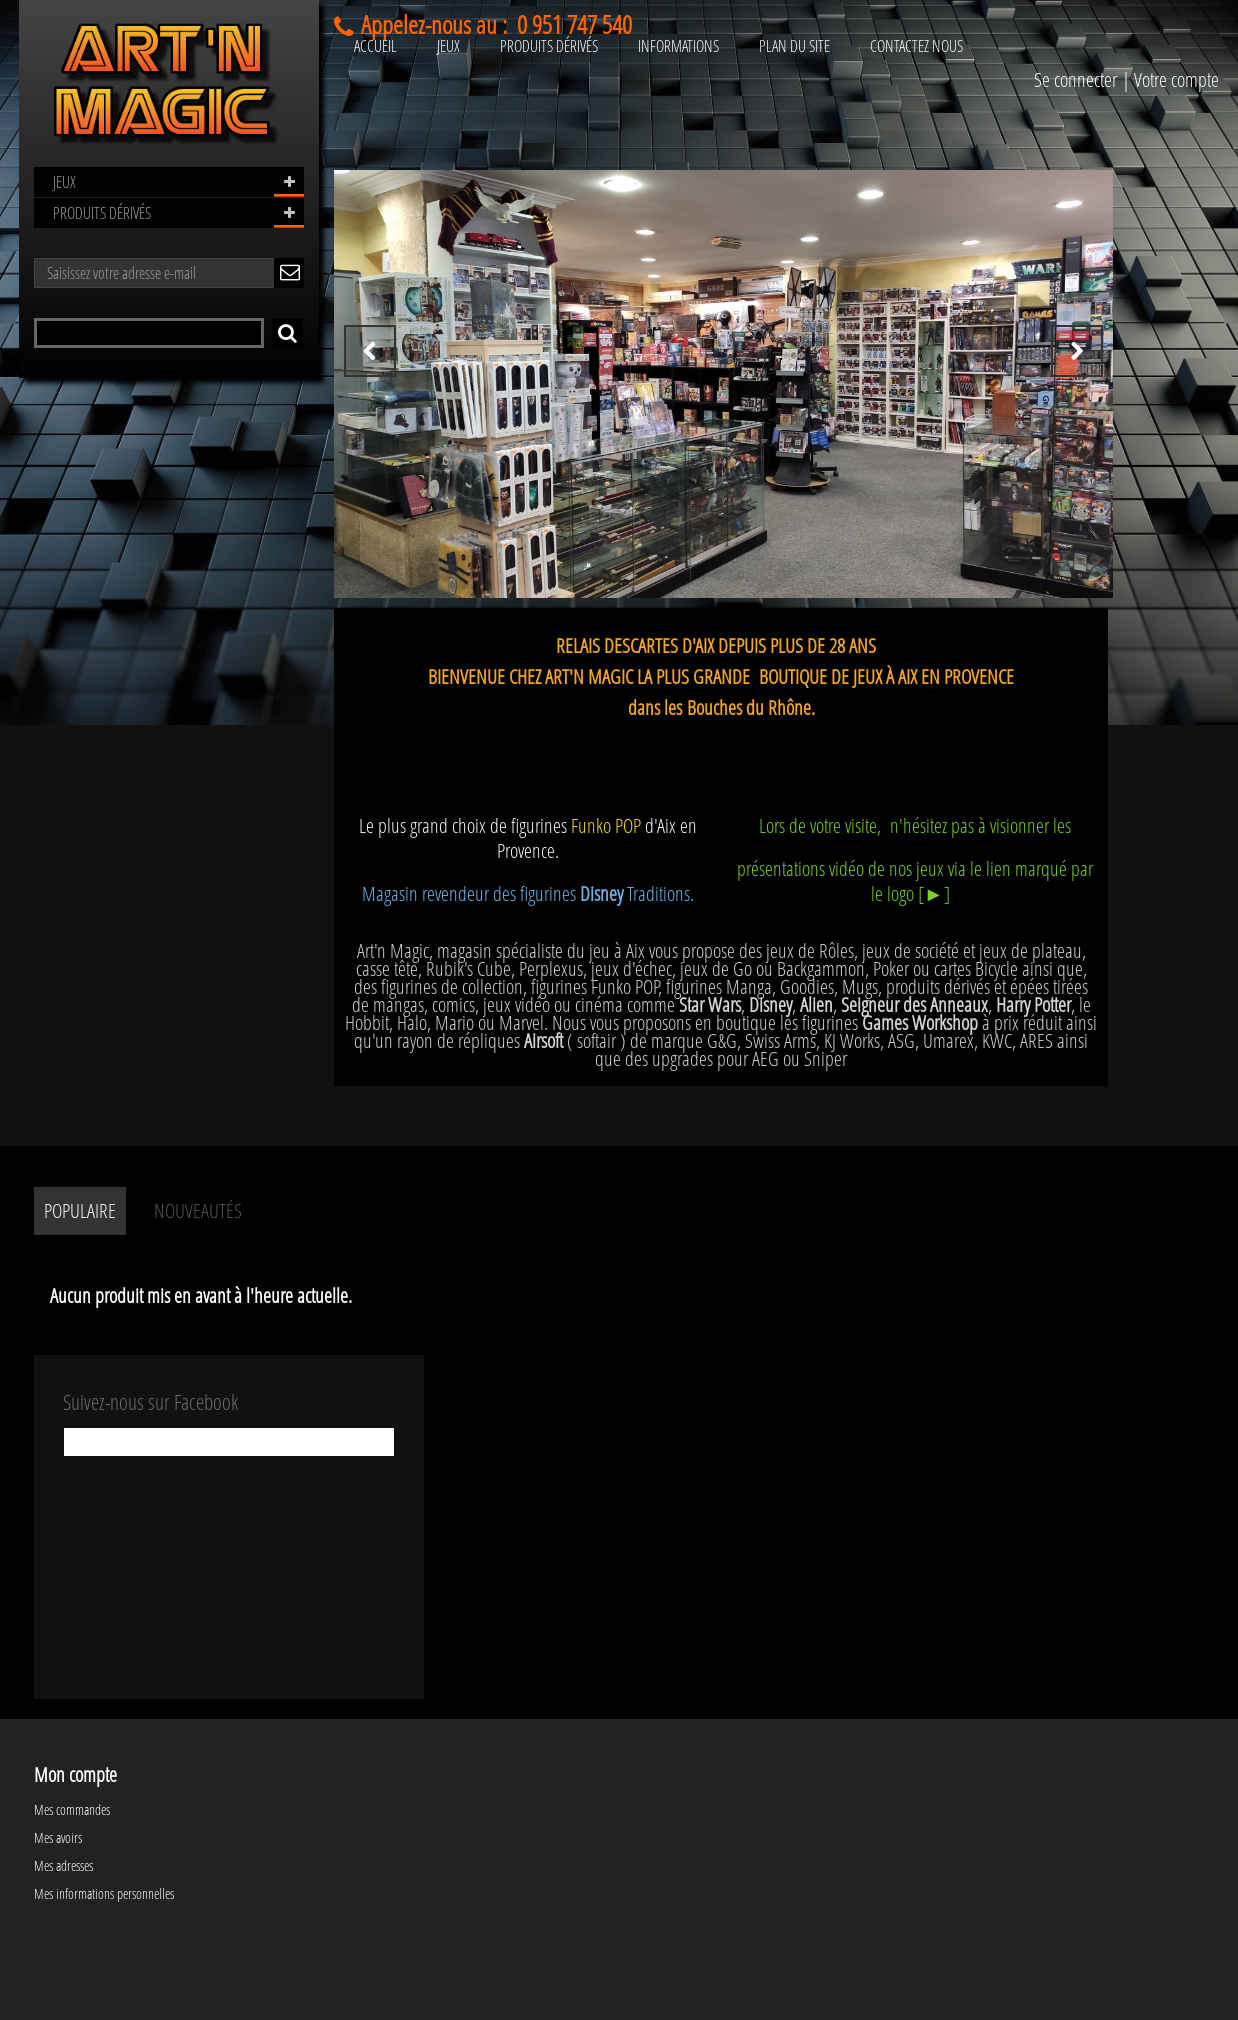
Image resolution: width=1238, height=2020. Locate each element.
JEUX (64, 182)
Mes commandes (72, 1809)
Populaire (80, 1210)
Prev (370, 351)
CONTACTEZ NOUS (916, 46)
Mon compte (75, 1774)
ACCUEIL (375, 46)
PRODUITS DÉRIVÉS (102, 213)
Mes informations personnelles (104, 1893)
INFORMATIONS (678, 46)
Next (1077, 351)
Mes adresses (63, 1865)
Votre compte (1176, 79)
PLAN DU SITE (794, 46)
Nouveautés (198, 1210)
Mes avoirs (58, 1837)
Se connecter (1075, 79)
